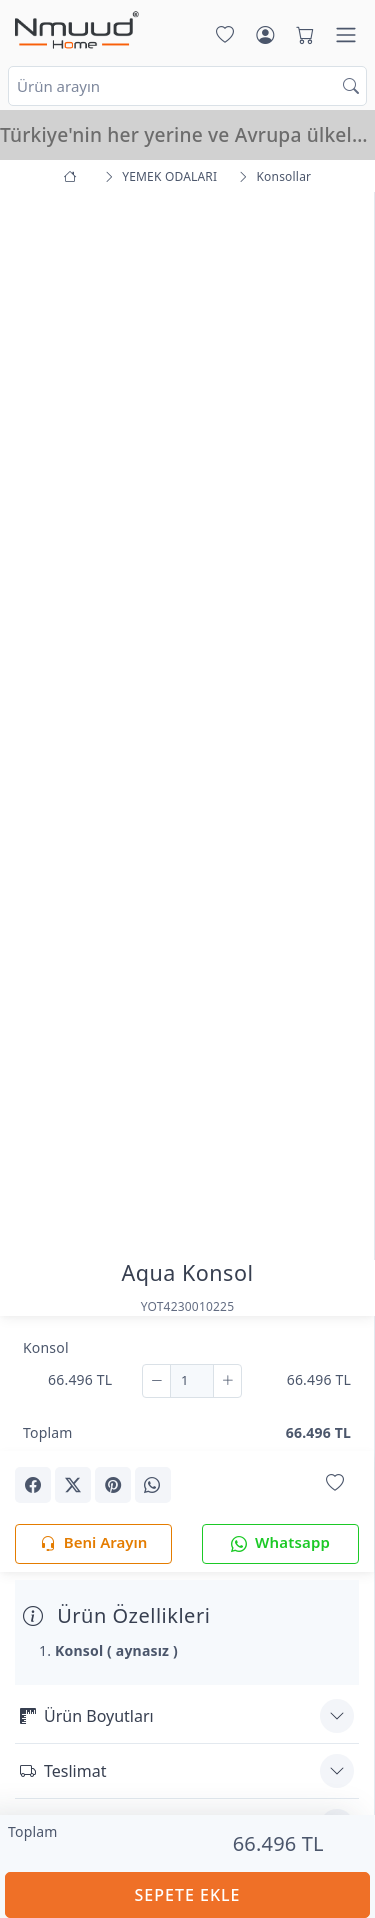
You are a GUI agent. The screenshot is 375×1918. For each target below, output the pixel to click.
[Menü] (346, 35)
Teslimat (63, 1771)
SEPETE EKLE (188, 1895)
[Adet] (192, 1381)
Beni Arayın (93, 1543)
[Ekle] (227, 1381)
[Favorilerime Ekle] (335, 1483)
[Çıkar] (156, 1381)
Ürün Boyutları (87, 1716)
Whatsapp (280, 1543)
